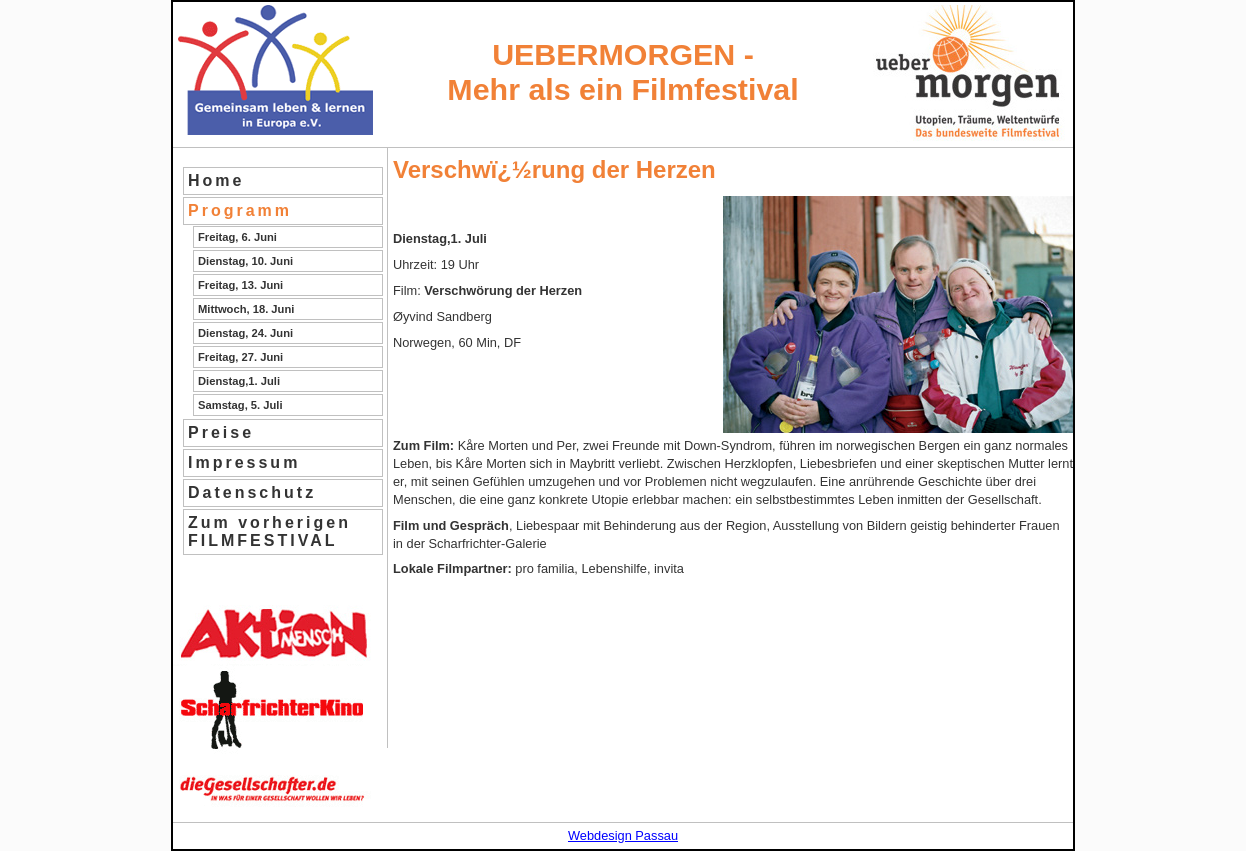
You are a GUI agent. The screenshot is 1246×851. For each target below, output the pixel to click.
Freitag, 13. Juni (240, 285)
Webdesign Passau (623, 835)
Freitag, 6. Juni (237, 237)
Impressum (244, 462)
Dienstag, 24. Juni (245, 333)
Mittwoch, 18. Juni (246, 309)
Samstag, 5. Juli (240, 405)
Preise (221, 432)
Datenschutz (252, 492)
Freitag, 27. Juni (240, 357)
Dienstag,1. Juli (239, 381)
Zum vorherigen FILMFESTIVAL (269, 531)
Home (216, 180)
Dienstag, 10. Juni (245, 261)
